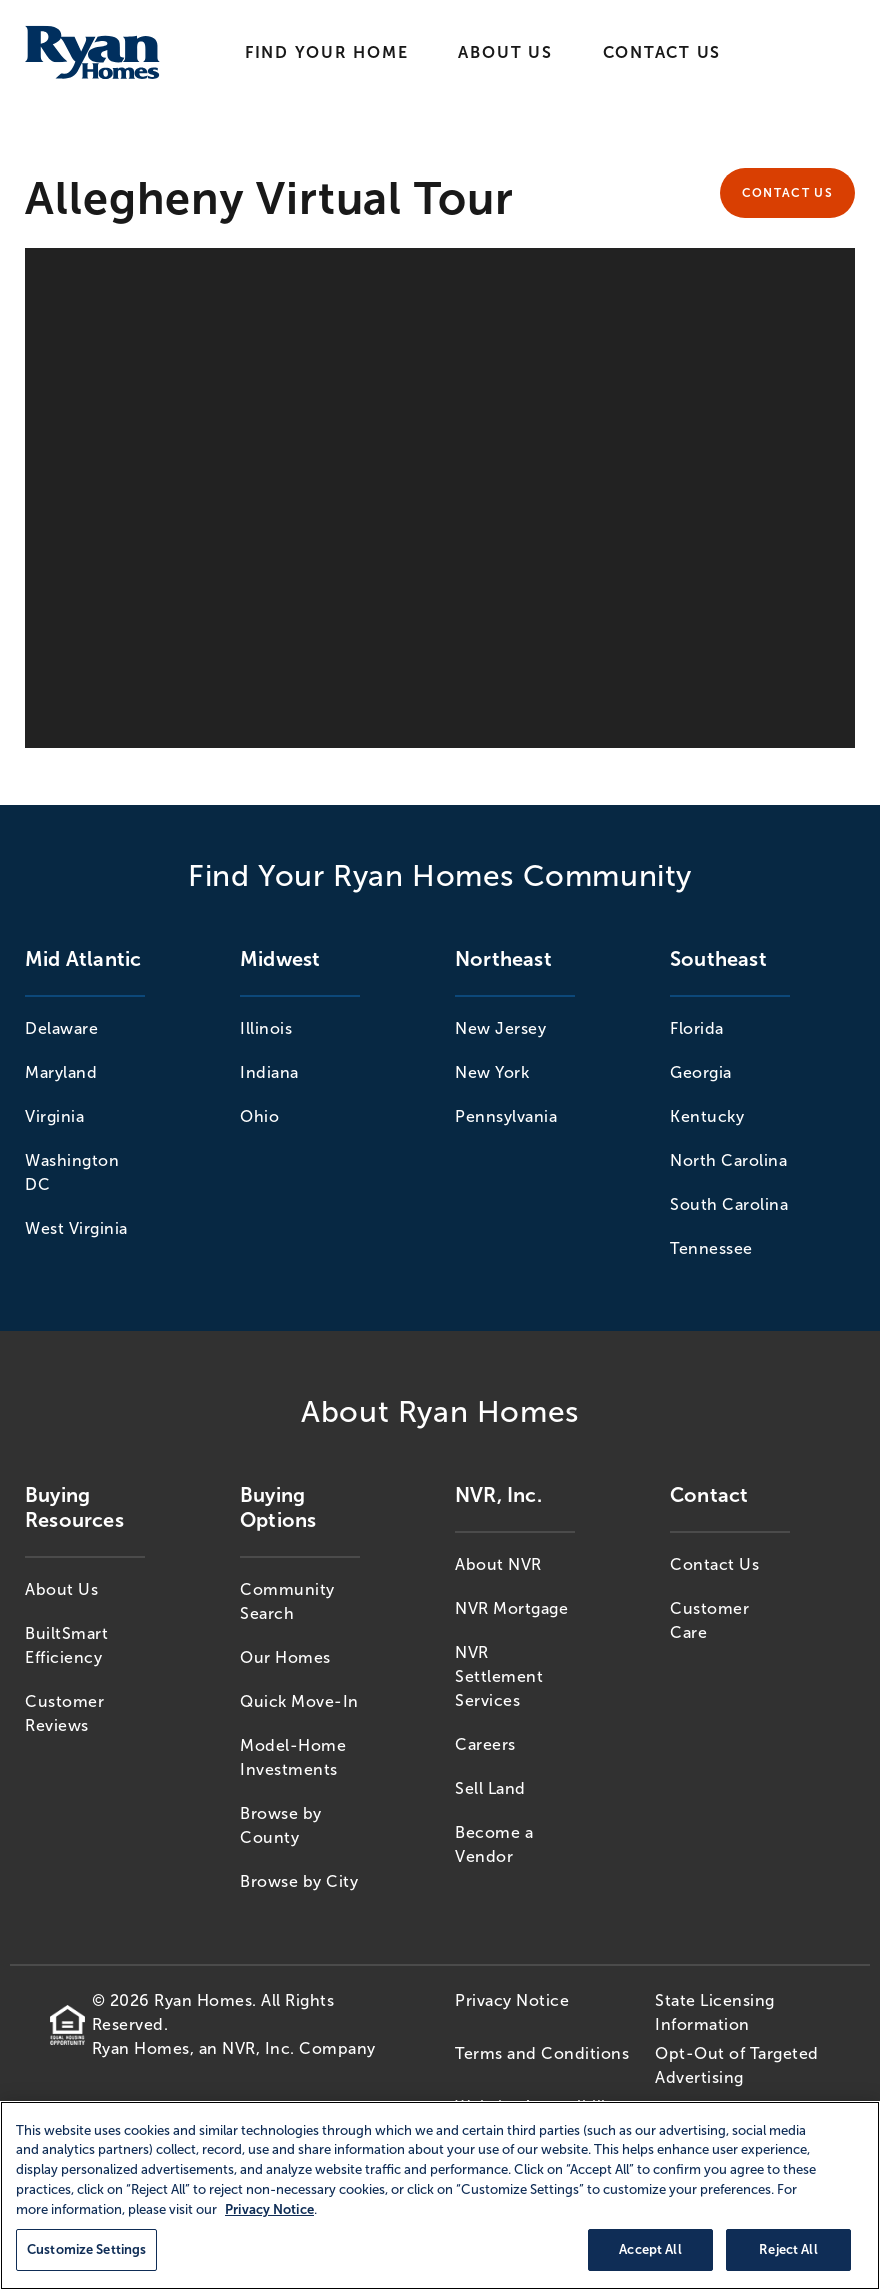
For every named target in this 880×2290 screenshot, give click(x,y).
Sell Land (490, 1788)
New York (492, 1072)
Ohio (259, 1116)
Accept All (650, 2249)
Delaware (61, 1028)
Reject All (788, 2249)
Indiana (269, 1072)
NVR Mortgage (511, 1608)
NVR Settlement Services (499, 1676)
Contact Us (662, 52)
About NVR (498, 1564)
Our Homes (285, 1657)
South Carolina (729, 1204)
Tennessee (711, 1248)
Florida (697, 1028)
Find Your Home (327, 52)
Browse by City (299, 1881)
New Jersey (500, 1028)
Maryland (61, 1072)
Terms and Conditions (542, 2053)
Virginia (54, 1116)
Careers (485, 1744)
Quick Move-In (299, 1701)
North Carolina (728, 1160)
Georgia (701, 1072)
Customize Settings (86, 2249)
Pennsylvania (506, 1116)
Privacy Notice (512, 2000)
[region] (440, 2195)
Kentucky (707, 1116)
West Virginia (76, 1228)
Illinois (266, 1028)
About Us (505, 52)
